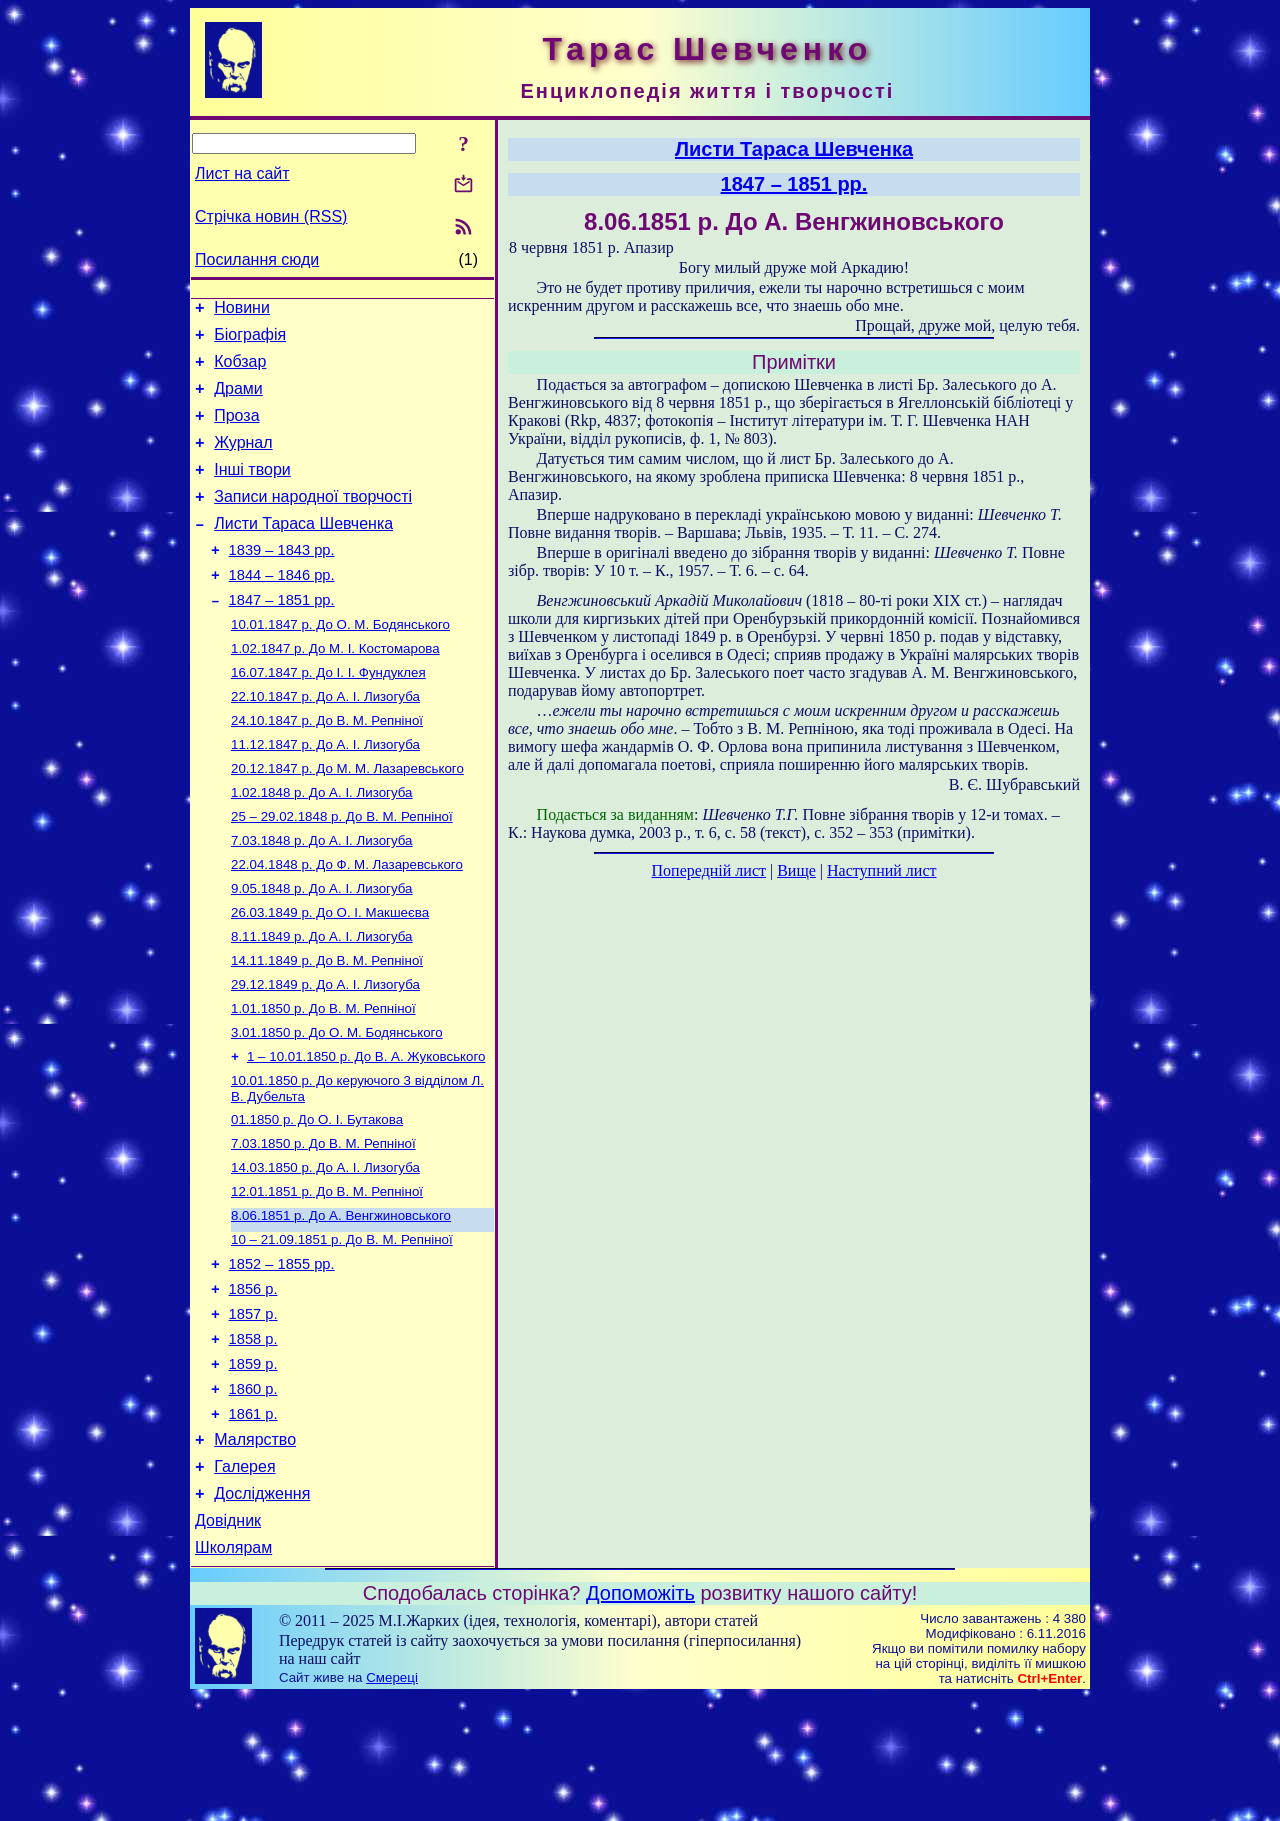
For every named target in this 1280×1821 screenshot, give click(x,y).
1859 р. (253, 1467)
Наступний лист (881, 870)
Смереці (392, 1801)
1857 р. (253, 1411)
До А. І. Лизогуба (325, 740)
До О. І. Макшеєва (330, 974)
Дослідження (262, 1611)
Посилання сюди (257, 259)
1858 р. (253, 1439)
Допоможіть (640, 1717)
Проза (236, 430)
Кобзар (240, 370)
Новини (242, 310)
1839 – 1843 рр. (282, 580)
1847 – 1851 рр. (282, 636)
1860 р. (253, 1495)
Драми (238, 400)
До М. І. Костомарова (335, 688)
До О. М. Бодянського (340, 662)
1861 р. (253, 1523)
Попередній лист (709, 870)
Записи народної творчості (313, 520)
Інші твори (252, 490)
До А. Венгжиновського (341, 1301)
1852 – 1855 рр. (282, 1355)
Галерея (244, 1581)
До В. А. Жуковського (366, 1130)
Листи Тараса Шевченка (303, 550)
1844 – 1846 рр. (282, 608)
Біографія (250, 340)
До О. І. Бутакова (317, 1197)
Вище (796, 870)
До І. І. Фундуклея (328, 714)
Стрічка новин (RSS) (271, 216)
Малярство (255, 1551)
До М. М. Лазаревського (347, 818)
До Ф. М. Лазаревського (347, 922)
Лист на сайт (242, 173)
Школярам (233, 1671)
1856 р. (253, 1383)
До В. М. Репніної (327, 766)
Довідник (228, 1641)
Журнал (243, 460)
